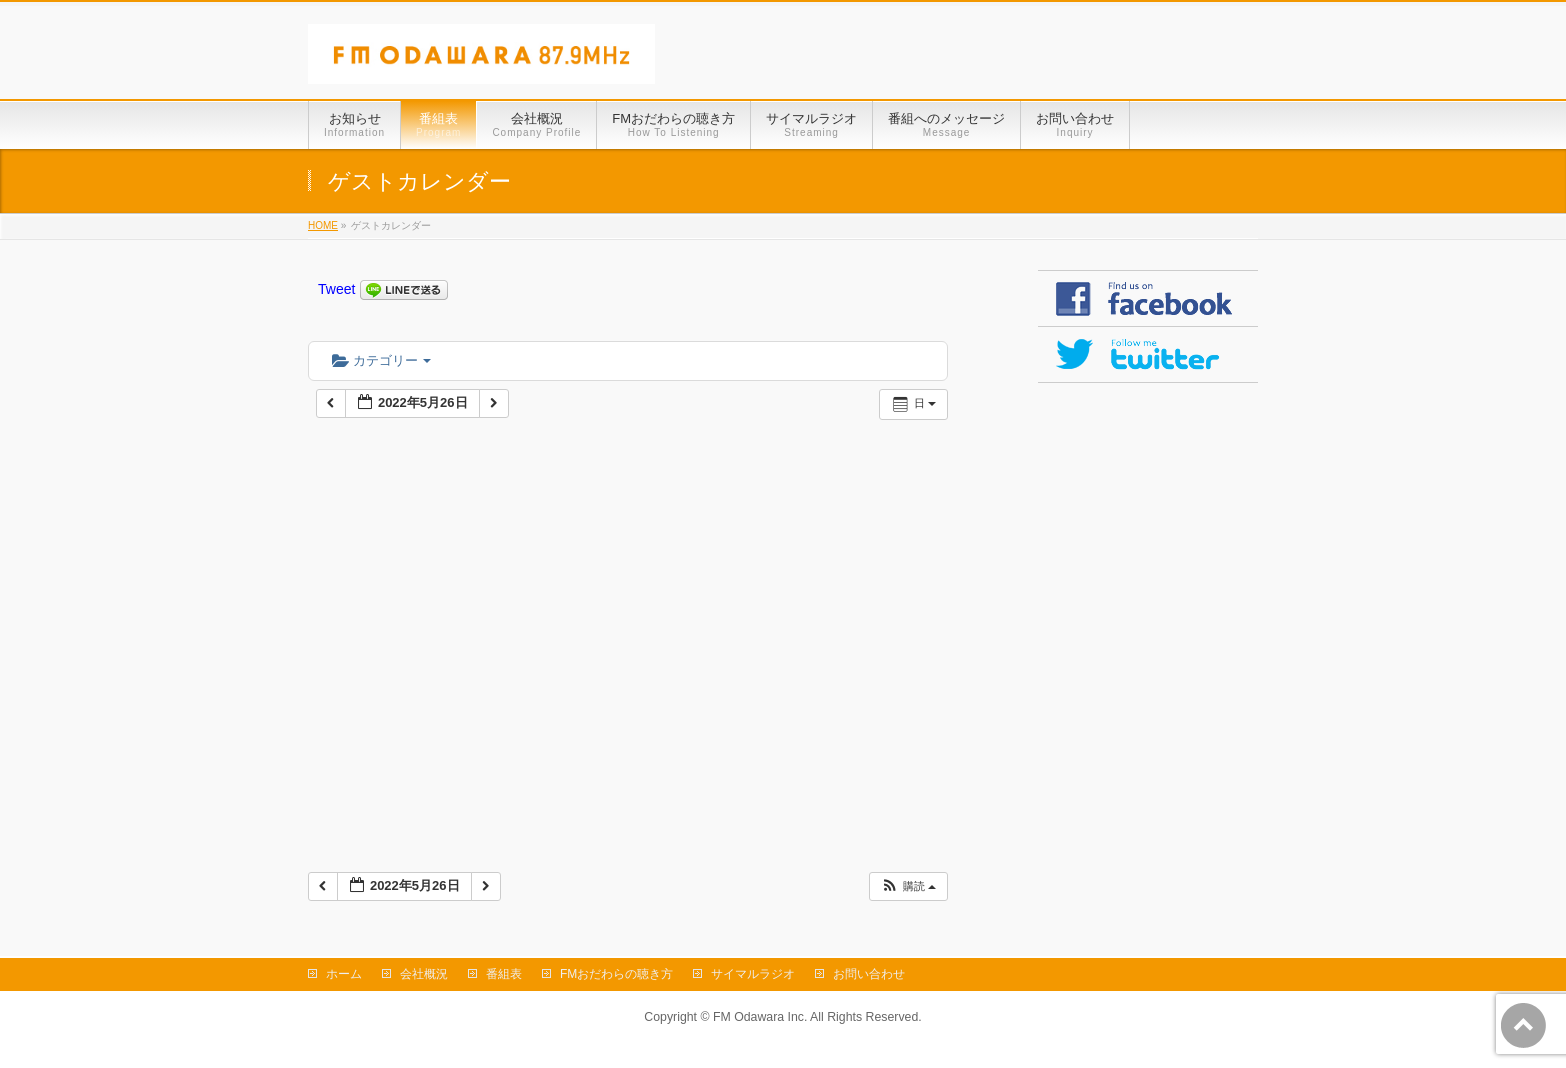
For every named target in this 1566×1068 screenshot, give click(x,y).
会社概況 (424, 974)
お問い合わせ (869, 974)
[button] (908, 886)
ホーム (344, 974)
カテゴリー (381, 360)
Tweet (336, 289)
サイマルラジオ (753, 974)
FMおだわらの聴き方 (616, 974)
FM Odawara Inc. (760, 1017)
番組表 (504, 974)
